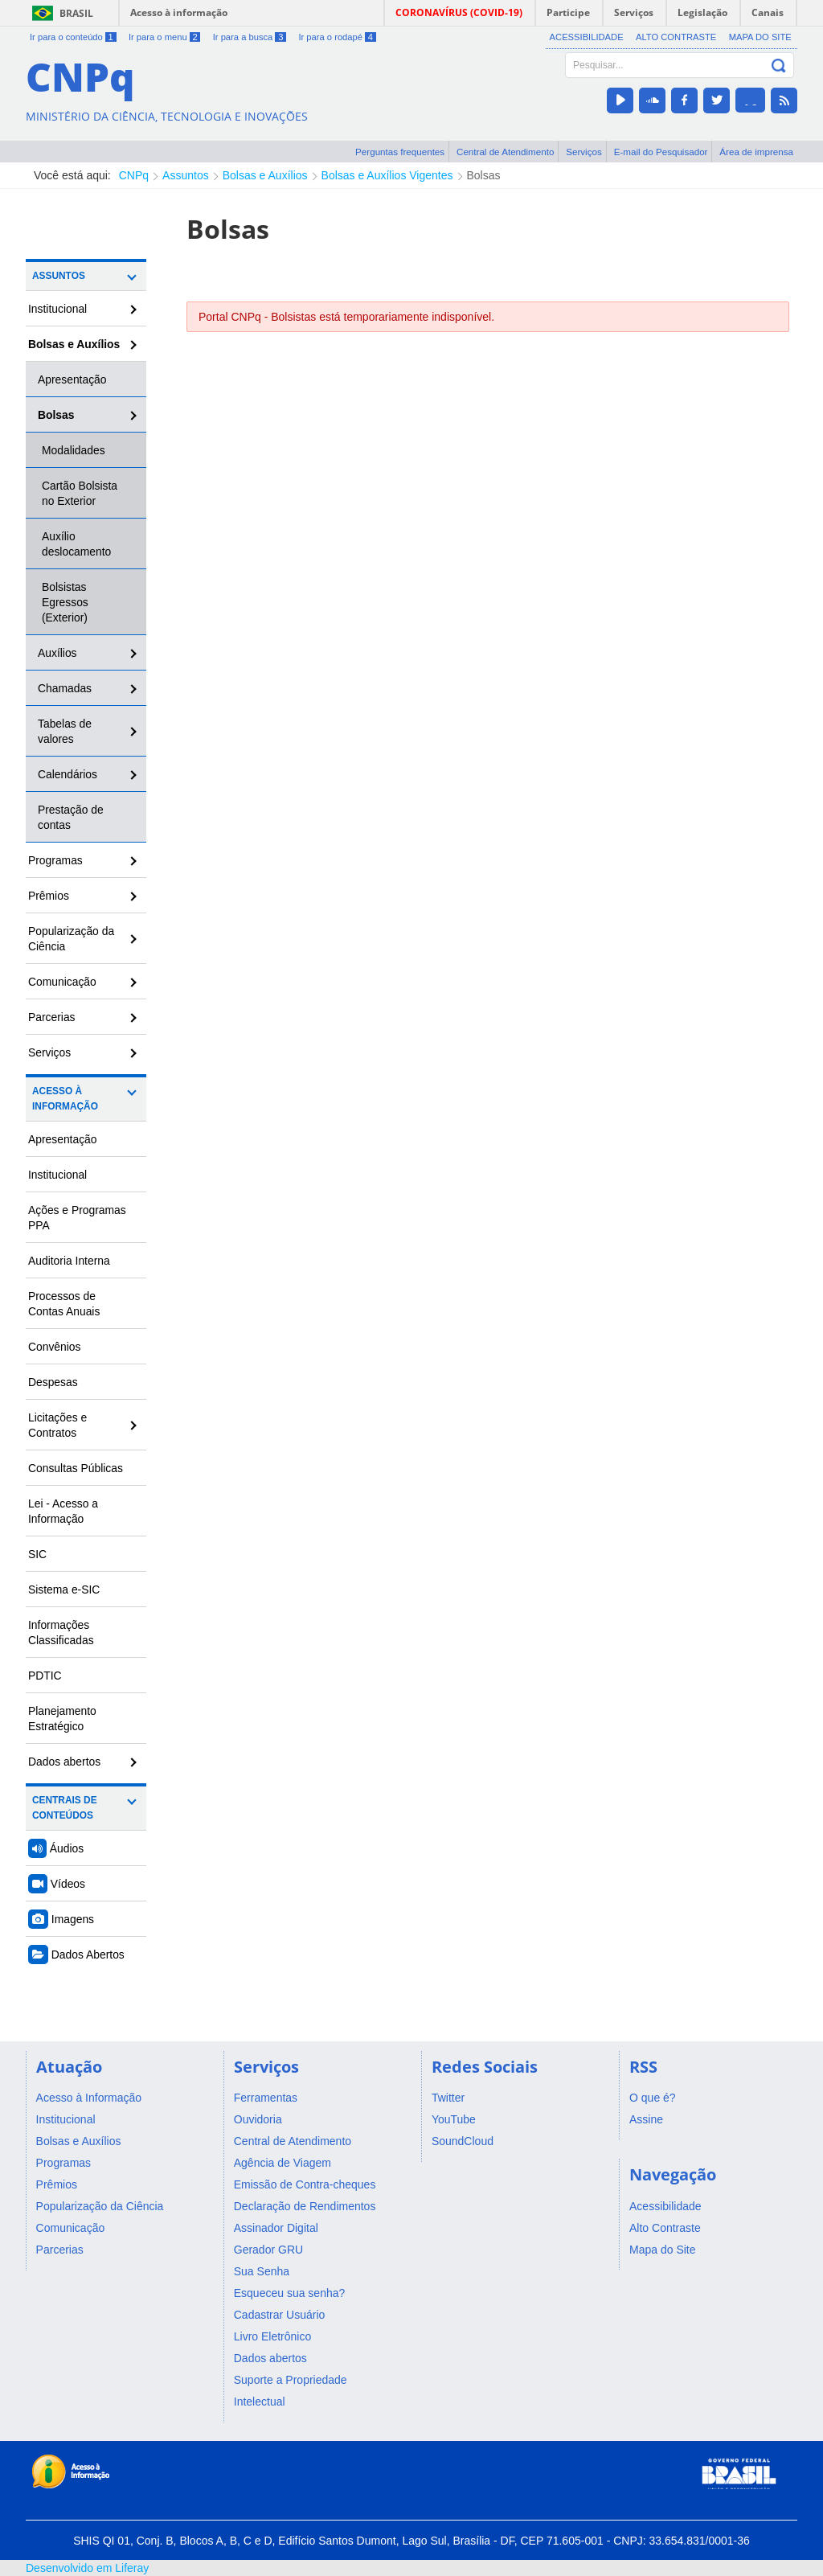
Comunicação (62, 981)
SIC (37, 1554)
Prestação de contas (71, 817)
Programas (55, 860)
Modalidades (73, 450)
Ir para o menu (164, 37)
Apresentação (72, 379)
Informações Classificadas (61, 1632)
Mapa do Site (760, 37)
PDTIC (45, 1675)
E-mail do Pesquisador (661, 151)
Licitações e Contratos (57, 1425)
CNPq (134, 175)
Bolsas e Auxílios (265, 175)
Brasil (76, 13)
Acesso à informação (178, 12)
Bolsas (484, 175)
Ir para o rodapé (336, 37)
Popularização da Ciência (71, 939)
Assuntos (185, 175)
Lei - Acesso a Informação (63, 1511)
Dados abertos (64, 1761)
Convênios (54, 1346)
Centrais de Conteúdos (64, 1808)
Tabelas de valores (65, 731)
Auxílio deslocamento (76, 544)
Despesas (53, 1382)
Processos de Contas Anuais (64, 1304)
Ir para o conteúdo (73, 37)
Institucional (57, 308)
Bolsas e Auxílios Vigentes (387, 175)
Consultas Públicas (75, 1468)
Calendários (67, 774)
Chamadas (65, 688)
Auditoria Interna (69, 1260)
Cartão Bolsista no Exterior (79, 493)
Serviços (584, 151)
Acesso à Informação (65, 1098)
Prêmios (48, 895)
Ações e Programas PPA (77, 1218)
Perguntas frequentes (399, 151)
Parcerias (52, 1017)
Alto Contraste (676, 37)
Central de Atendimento (505, 151)
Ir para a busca (249, 37)
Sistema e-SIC (64, 1589)
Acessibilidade (587, 37)
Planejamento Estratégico (62, 1718)
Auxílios (57, 652)
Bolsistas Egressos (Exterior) (65, 602)
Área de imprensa (756, 151)
